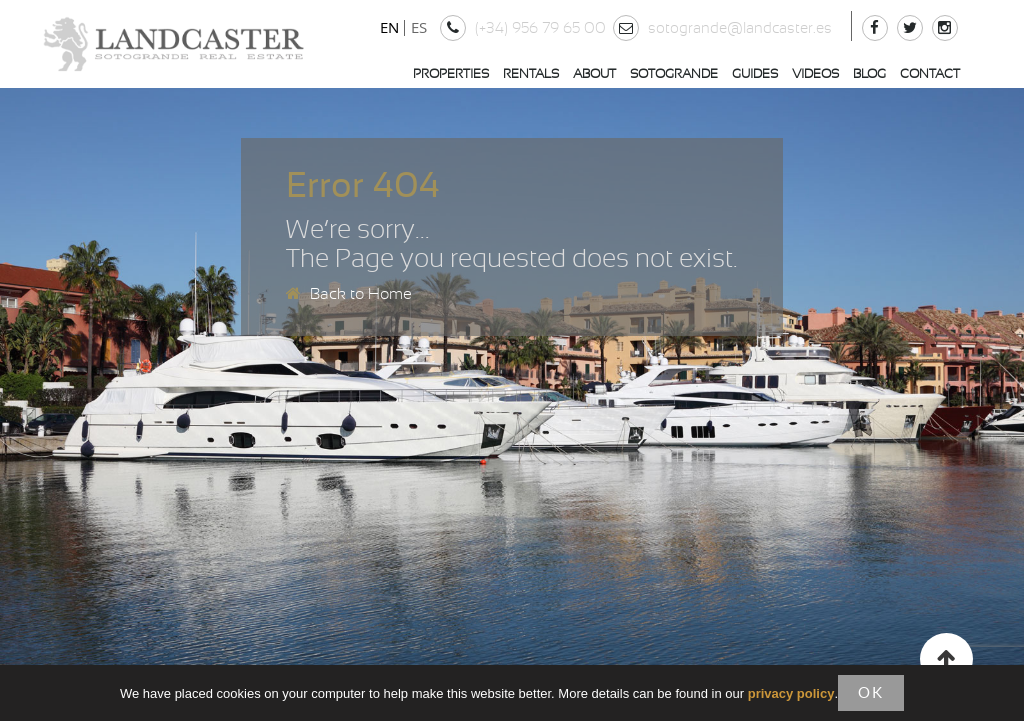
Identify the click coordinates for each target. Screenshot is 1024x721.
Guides (755, 74)
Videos (815, 74)
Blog (869, 74)
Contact (930, 74)
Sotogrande (674, 74)
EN (389, 27)
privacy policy (791, 693)
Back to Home (349, 294)
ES (419, 27)
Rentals (531, 74)
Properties (451, 74)
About (594, 74)
